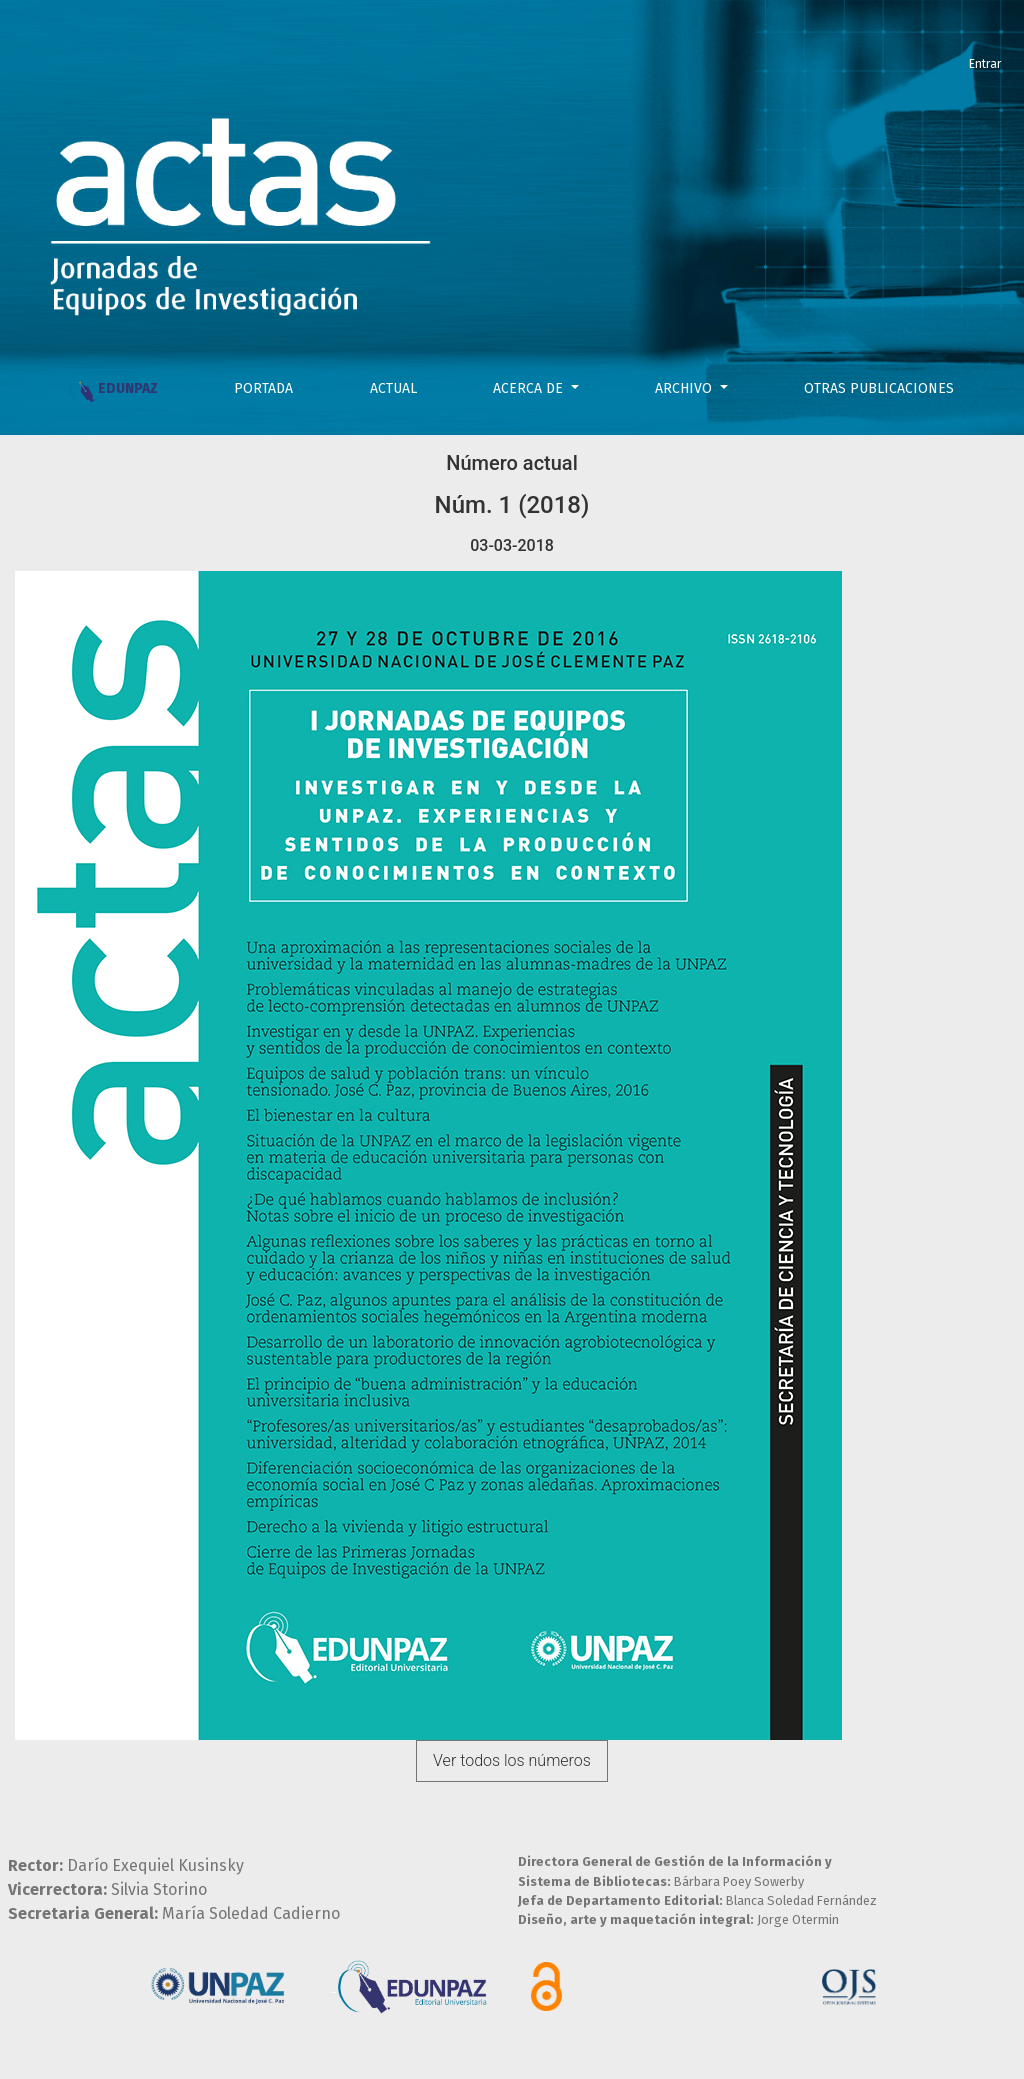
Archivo (685, 388)
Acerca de (530, 388)
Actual (393, 388)
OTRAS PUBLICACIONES (879, 388)
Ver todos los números (512, 1760)
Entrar (985, 64)
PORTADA (263, 388)
